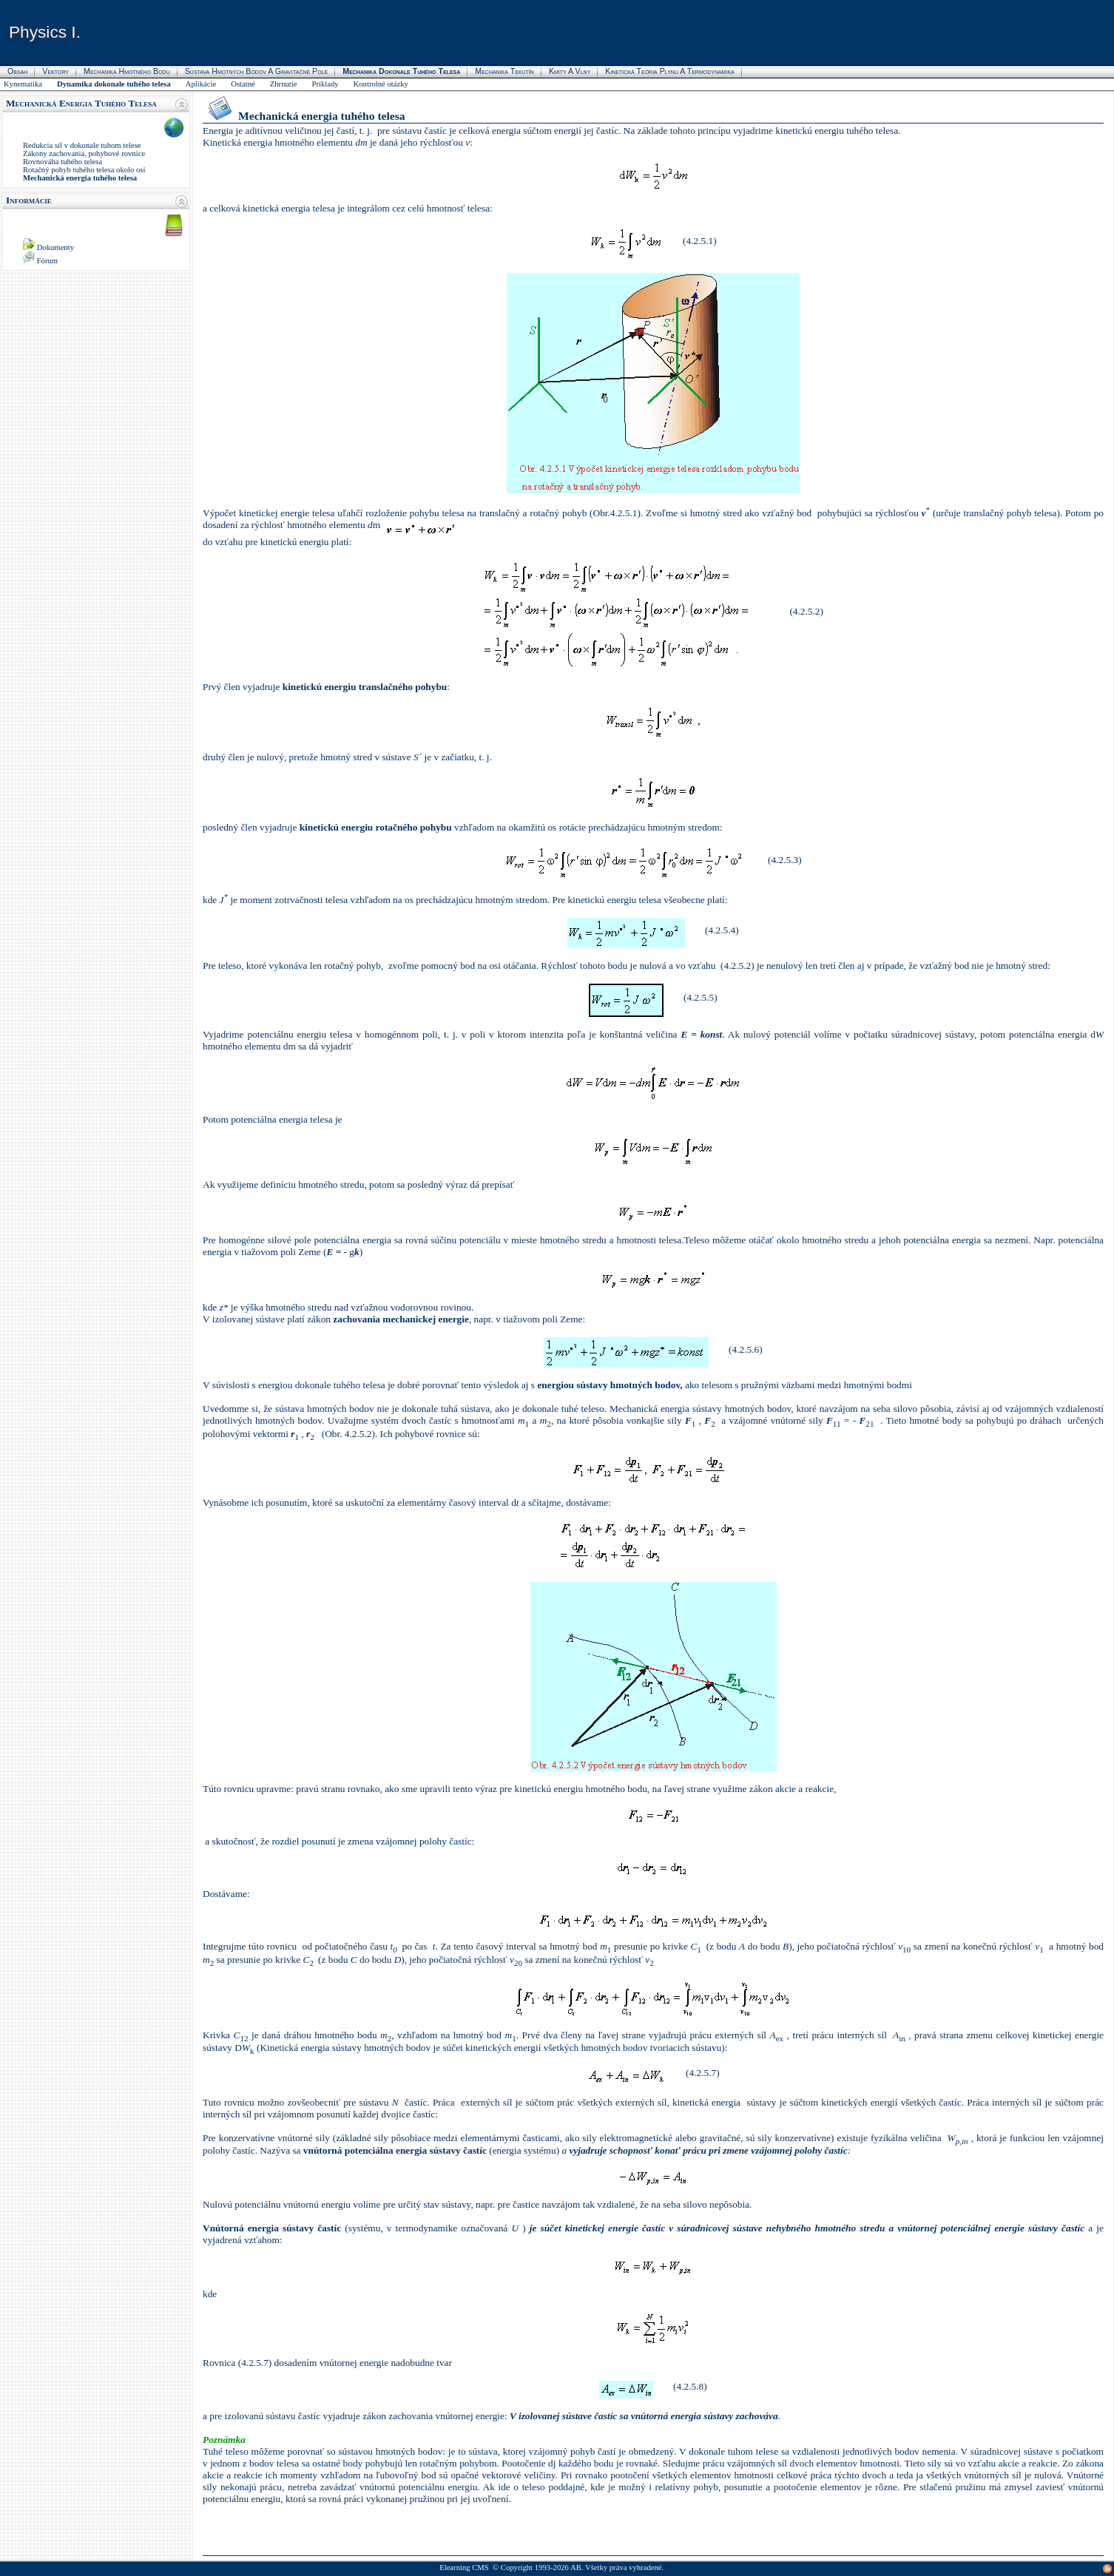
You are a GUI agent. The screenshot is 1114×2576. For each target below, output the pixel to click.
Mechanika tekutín (504, 71)
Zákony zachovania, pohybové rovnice (84, 153)
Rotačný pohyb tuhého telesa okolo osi (84, 170)
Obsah (17, 71)
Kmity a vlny (569, 71)
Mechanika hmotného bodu (127, 71)
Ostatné (243, 84)
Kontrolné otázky (381, 84)
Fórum (47, 261)
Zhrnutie (283, 84)
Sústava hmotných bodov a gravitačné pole (256, 71)
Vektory (55, 71)
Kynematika (23, 84)
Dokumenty (55, 247)
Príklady (324, 84)
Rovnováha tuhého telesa (62, 162)
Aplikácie (201, 84)
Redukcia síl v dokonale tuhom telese (82, 145)
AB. (576, 2567)
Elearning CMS (464, 2567)
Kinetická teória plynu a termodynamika (669, 71)
